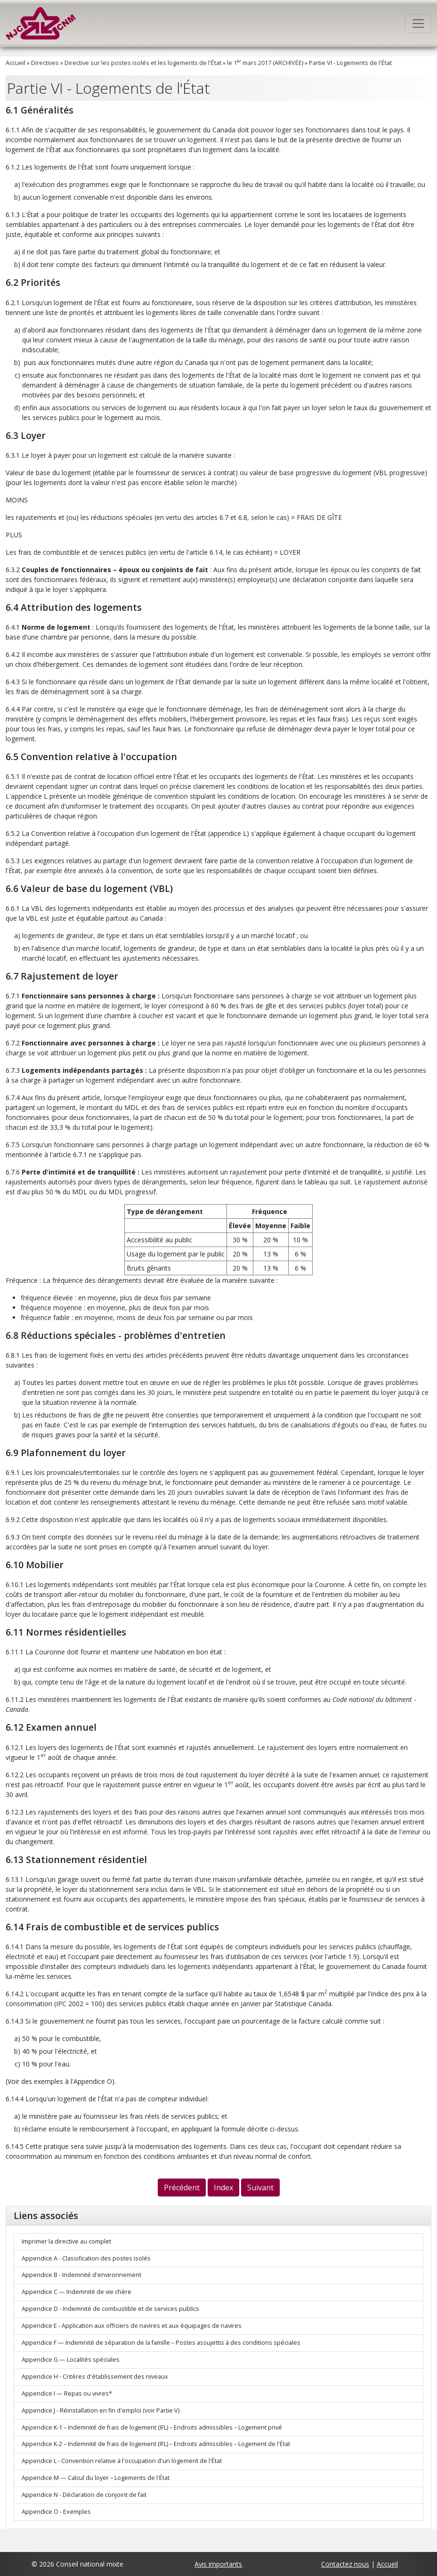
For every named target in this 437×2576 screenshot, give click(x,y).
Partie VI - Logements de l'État (350, 63)
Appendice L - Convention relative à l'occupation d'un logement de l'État (122, 2461)
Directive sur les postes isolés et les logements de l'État (143, 63)
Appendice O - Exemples (56, 2512)
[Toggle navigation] (418, 23)
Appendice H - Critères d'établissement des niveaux (95, 2377)
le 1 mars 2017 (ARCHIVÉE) (265, 63)
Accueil (15, 63)
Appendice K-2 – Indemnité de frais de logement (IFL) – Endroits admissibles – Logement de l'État (156, 2444)
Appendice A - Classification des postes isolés (86, 2258)
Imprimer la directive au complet (66, 2241)
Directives (45, 63)
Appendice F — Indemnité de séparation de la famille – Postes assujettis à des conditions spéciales (161, 2343)
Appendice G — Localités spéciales (71, 2360)
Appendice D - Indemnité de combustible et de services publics (110, 2309)
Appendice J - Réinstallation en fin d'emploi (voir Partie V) (100, 2410)
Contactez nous (345, 2564)
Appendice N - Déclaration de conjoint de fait (84, 2495)
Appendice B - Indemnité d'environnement (81, 2275)
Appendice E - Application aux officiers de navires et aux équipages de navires (132, 2326)
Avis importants (218, 2564)
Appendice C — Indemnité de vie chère (76, 2292)
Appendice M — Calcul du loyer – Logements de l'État (96, 2478)
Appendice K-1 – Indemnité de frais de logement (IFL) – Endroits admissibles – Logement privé (152, 2427)
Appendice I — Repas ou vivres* (67, 2394)
